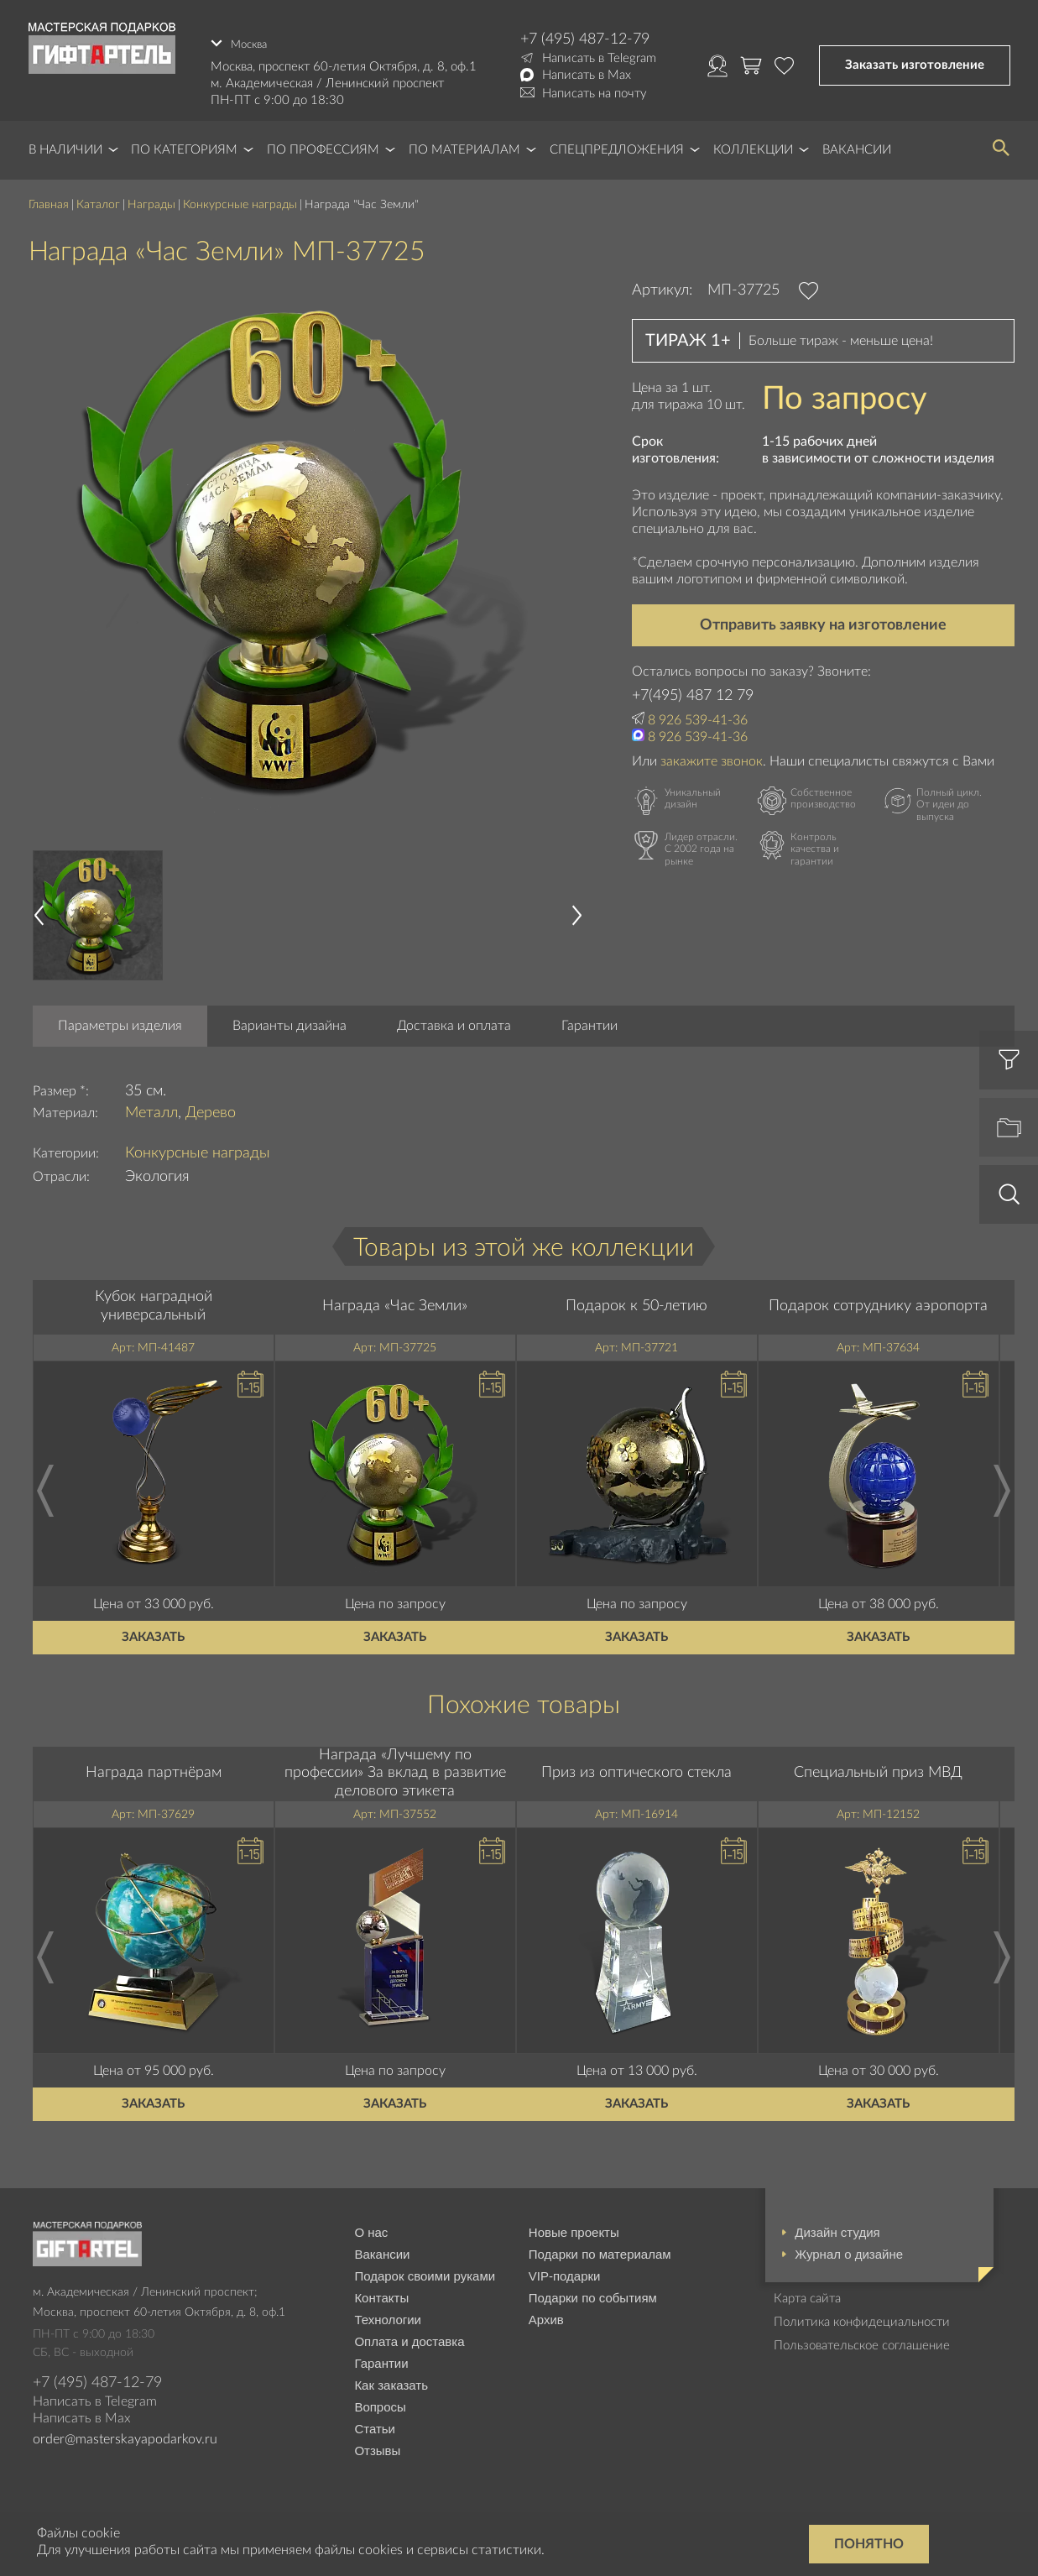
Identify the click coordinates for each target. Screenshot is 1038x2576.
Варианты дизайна (289, 1018)
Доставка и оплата (454, 1018)
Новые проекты (574, 2224)
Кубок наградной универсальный (153, 1298)
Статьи (374, 2420)
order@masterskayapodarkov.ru (125, 2431)
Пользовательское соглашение (862, 2337)
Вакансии (856, 142)
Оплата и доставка (409, 2333)
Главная (49, 197)
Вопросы (379, 2398)
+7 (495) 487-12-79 (584, 39)
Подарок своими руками (424, 2267)
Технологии (387, 2311)
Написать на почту (594, 93)
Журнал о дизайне (849, 2246)
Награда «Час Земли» (394, 1298)
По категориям (184, 142)
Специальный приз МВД (878, 1765)
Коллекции (753, 142)
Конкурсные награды (240, 197)
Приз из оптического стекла (636, 1765)
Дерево (210, 1105)
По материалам (464, 142)
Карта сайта (807, 2290)
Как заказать (391, 2377)
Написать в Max (586, 75)
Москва (252, 39)
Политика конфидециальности (862, 2313)
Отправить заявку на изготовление (823, 617)
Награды (151, 197)
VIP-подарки (565, 2267)
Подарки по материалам (600, 2246)
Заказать (153, 1628)
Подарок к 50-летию (636, 1298)
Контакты (381, 2289)
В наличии (65, 142)
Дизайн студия (837, 2224)
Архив (546, 2311)
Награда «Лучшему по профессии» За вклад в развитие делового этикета (395, 1764)
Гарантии (589, 1018)
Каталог (98, 197)
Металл (151, 1105)
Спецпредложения (617, 142)
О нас (371, 2224)
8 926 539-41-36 (698, 712)
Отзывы (377, 2442)
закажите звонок (711, 753)
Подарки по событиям (593, 2289)
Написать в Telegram (599, 58)
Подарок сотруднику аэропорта (878, 1298)
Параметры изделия (120, 1018)
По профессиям (323, 142)
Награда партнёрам (154, 1765)
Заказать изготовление (914, 61)
